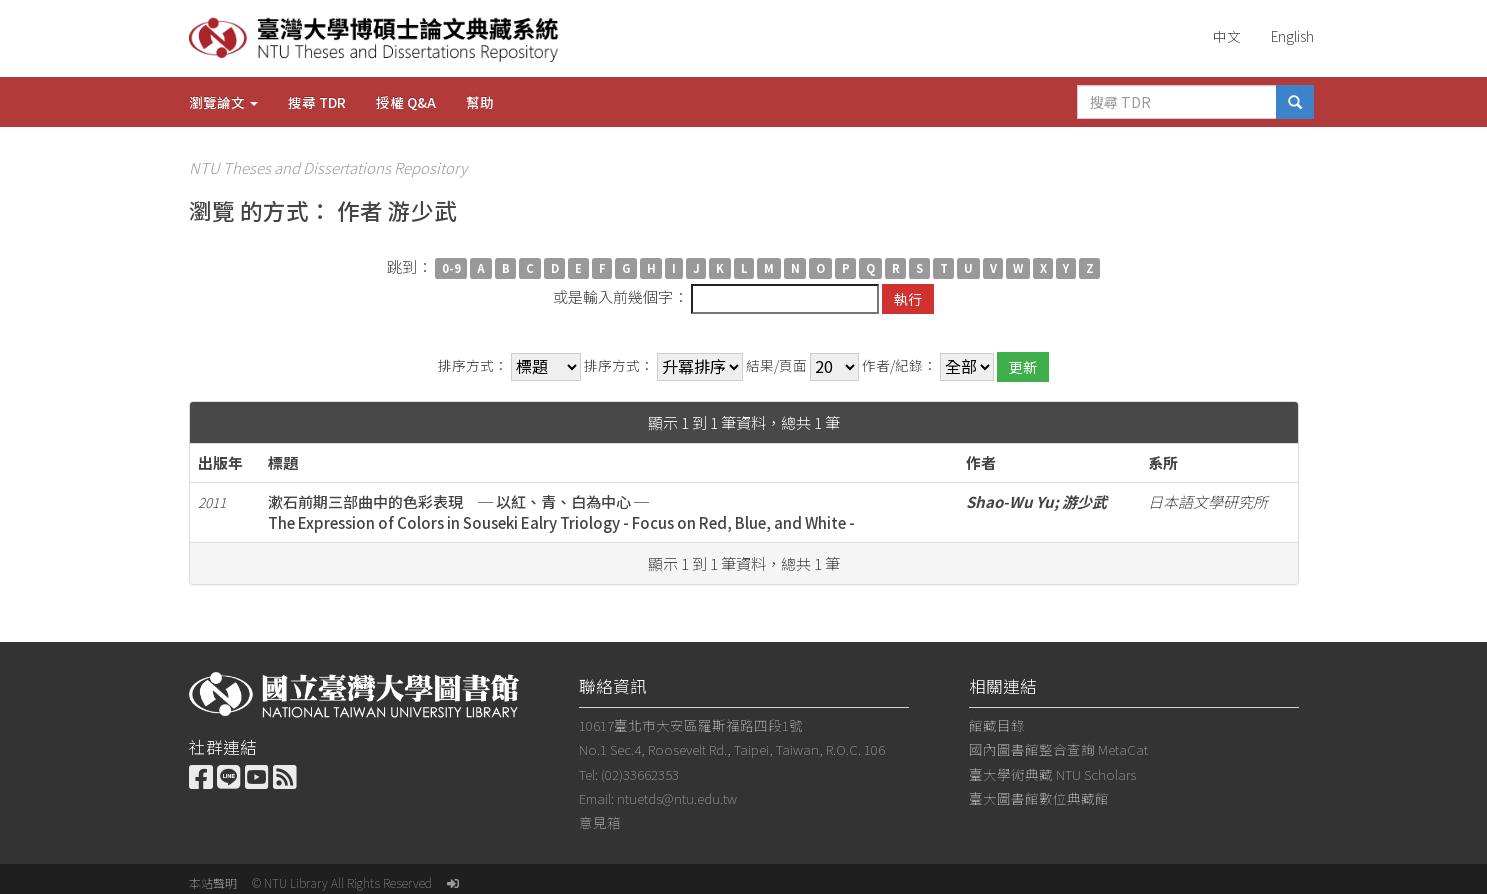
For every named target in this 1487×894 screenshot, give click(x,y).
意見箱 (600, 822)
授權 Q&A (406, 102)
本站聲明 (213, 882)
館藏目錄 (997, 725)
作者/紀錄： (899, 365)
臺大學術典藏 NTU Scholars (1052, 774)
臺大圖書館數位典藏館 (1039, 798)
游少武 (1084, 501)
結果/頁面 (776, 365)
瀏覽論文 (223, 102)
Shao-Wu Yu (1010, 501)
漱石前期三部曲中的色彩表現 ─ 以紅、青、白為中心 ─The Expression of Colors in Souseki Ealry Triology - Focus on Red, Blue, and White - (561, 512)
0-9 (451, 268)
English (1292, 36)
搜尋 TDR (317, 102)
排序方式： (473, 365)
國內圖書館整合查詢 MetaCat (1058, 749)
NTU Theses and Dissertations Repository (328, 167)
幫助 (480, 102)
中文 (1227, 36)
